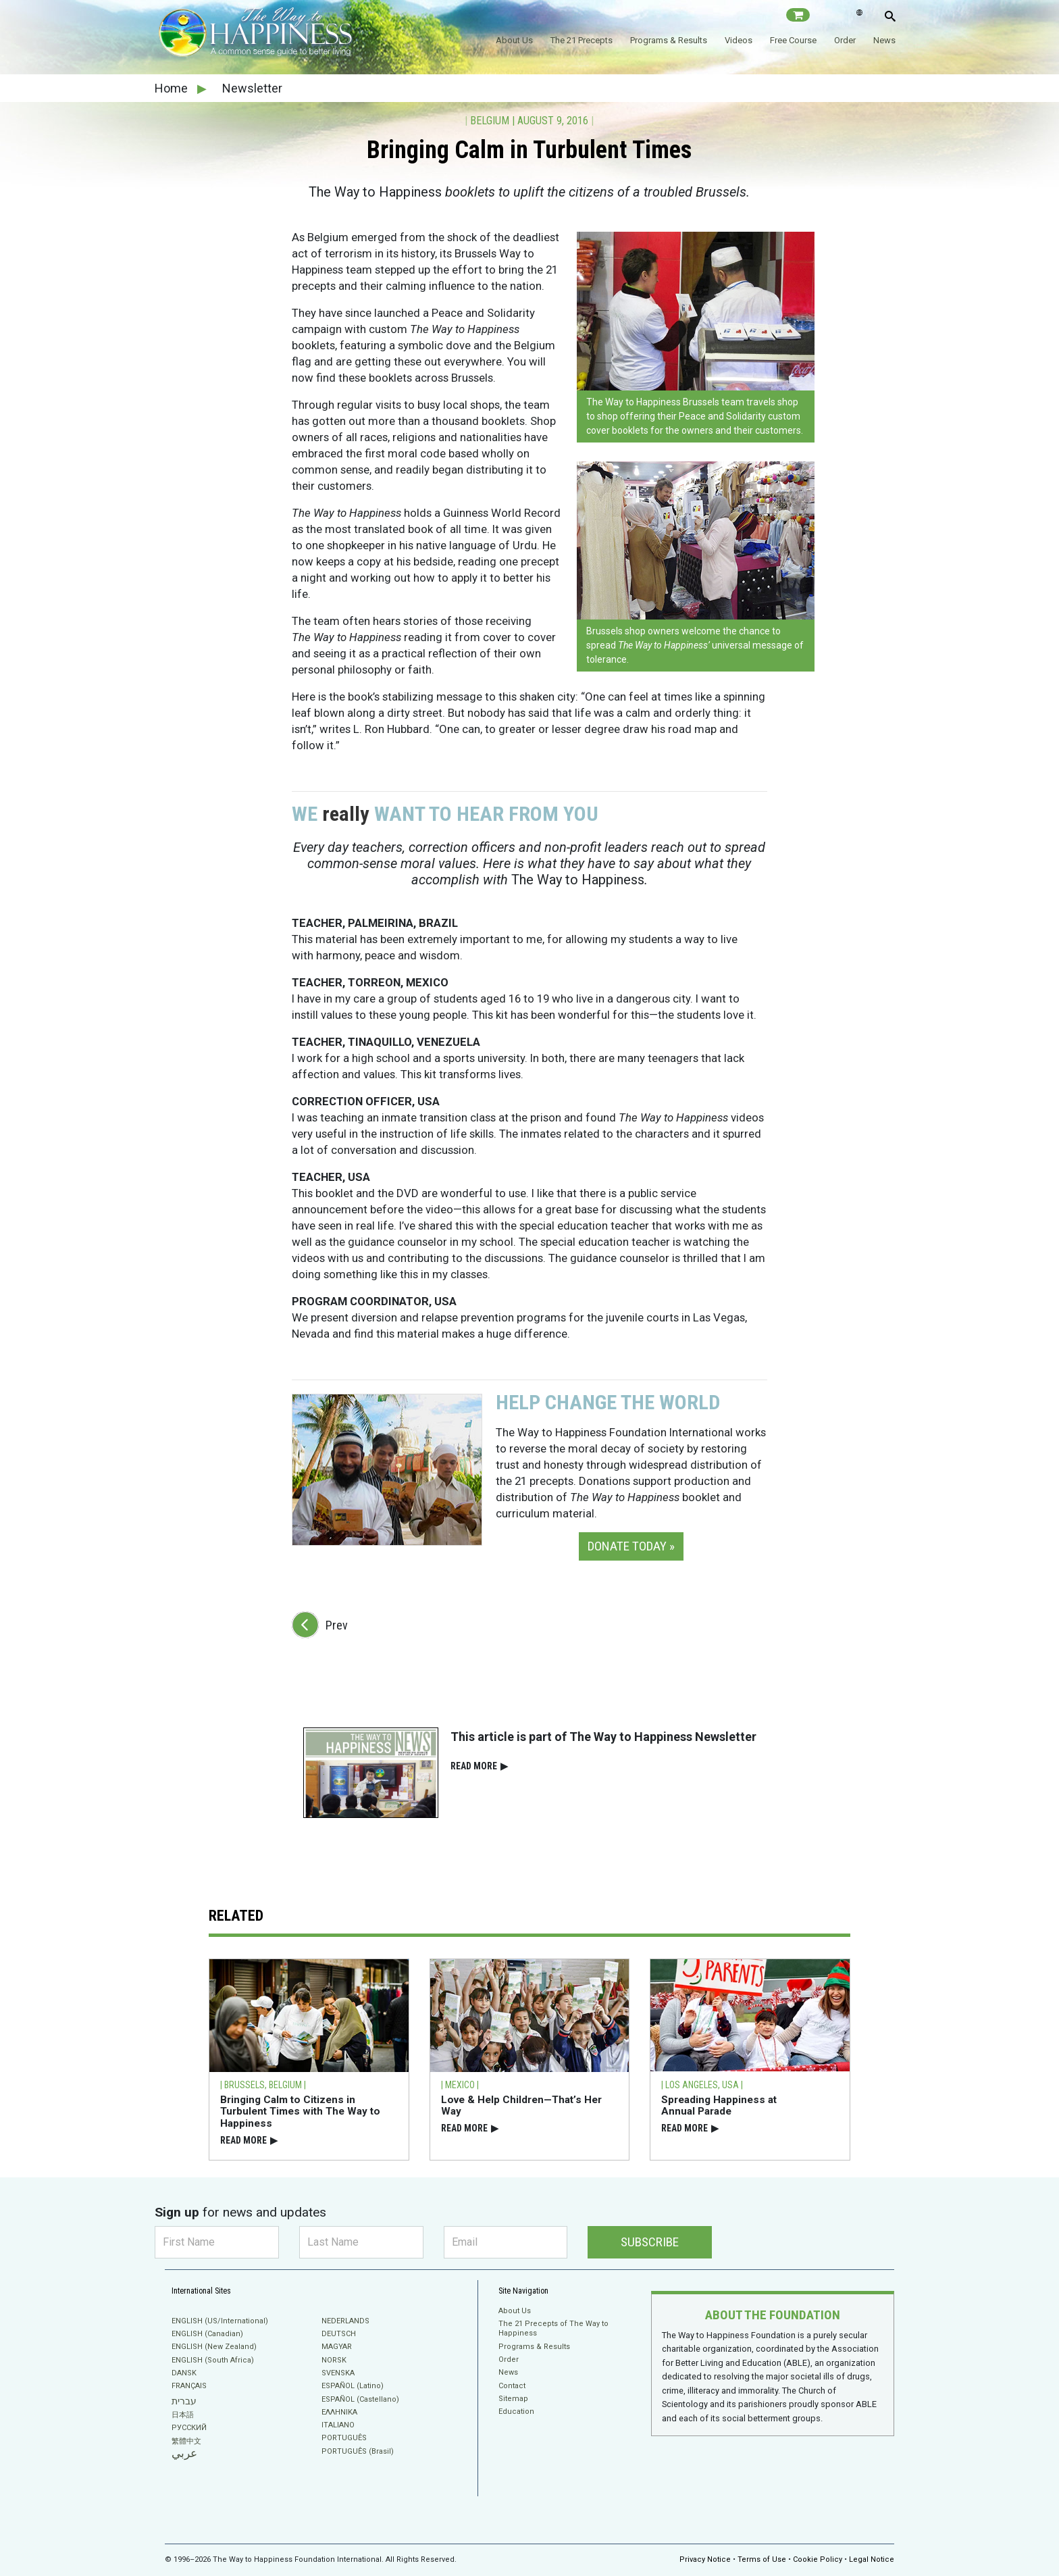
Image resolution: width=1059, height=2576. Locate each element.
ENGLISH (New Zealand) (214, 2346)
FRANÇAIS (189, 2385)
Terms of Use (762, 2559)
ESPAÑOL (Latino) (352, 2385)
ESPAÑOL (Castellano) (360, 2399)
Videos (738, 40)
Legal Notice (871, 2559)
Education (516, 2411)
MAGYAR (336, 2346)
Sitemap (513, 2398)
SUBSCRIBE (650, 2242)
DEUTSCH (338, 2333)
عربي (184, 2453)
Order (845, 40)
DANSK (184, 2373)
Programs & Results (668, 40)
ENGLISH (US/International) (220, 2321)
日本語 (183, 2414)
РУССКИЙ (189, 2427)
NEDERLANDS (345, 2321)
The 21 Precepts (581, 40)
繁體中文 (186, 2441)
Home (172, 88)
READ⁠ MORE (479, 1766)
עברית (184, 2401)
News (884, 40)
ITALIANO (338, 2425)
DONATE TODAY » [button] (631, 1546)
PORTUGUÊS (344, 2437)
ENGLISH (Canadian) (207, 2333)
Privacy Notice (705, 2559)
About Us (514, 40)
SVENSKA (338, 2373)
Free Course (793, 40)
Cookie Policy (817, 2559)
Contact (511, 2385)
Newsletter (252, 88)
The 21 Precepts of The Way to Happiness (553, 2328)
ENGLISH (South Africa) (213, 2360)
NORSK (333, 2360)
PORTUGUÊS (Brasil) (357, 2451)
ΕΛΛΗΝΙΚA (339, 2412)
